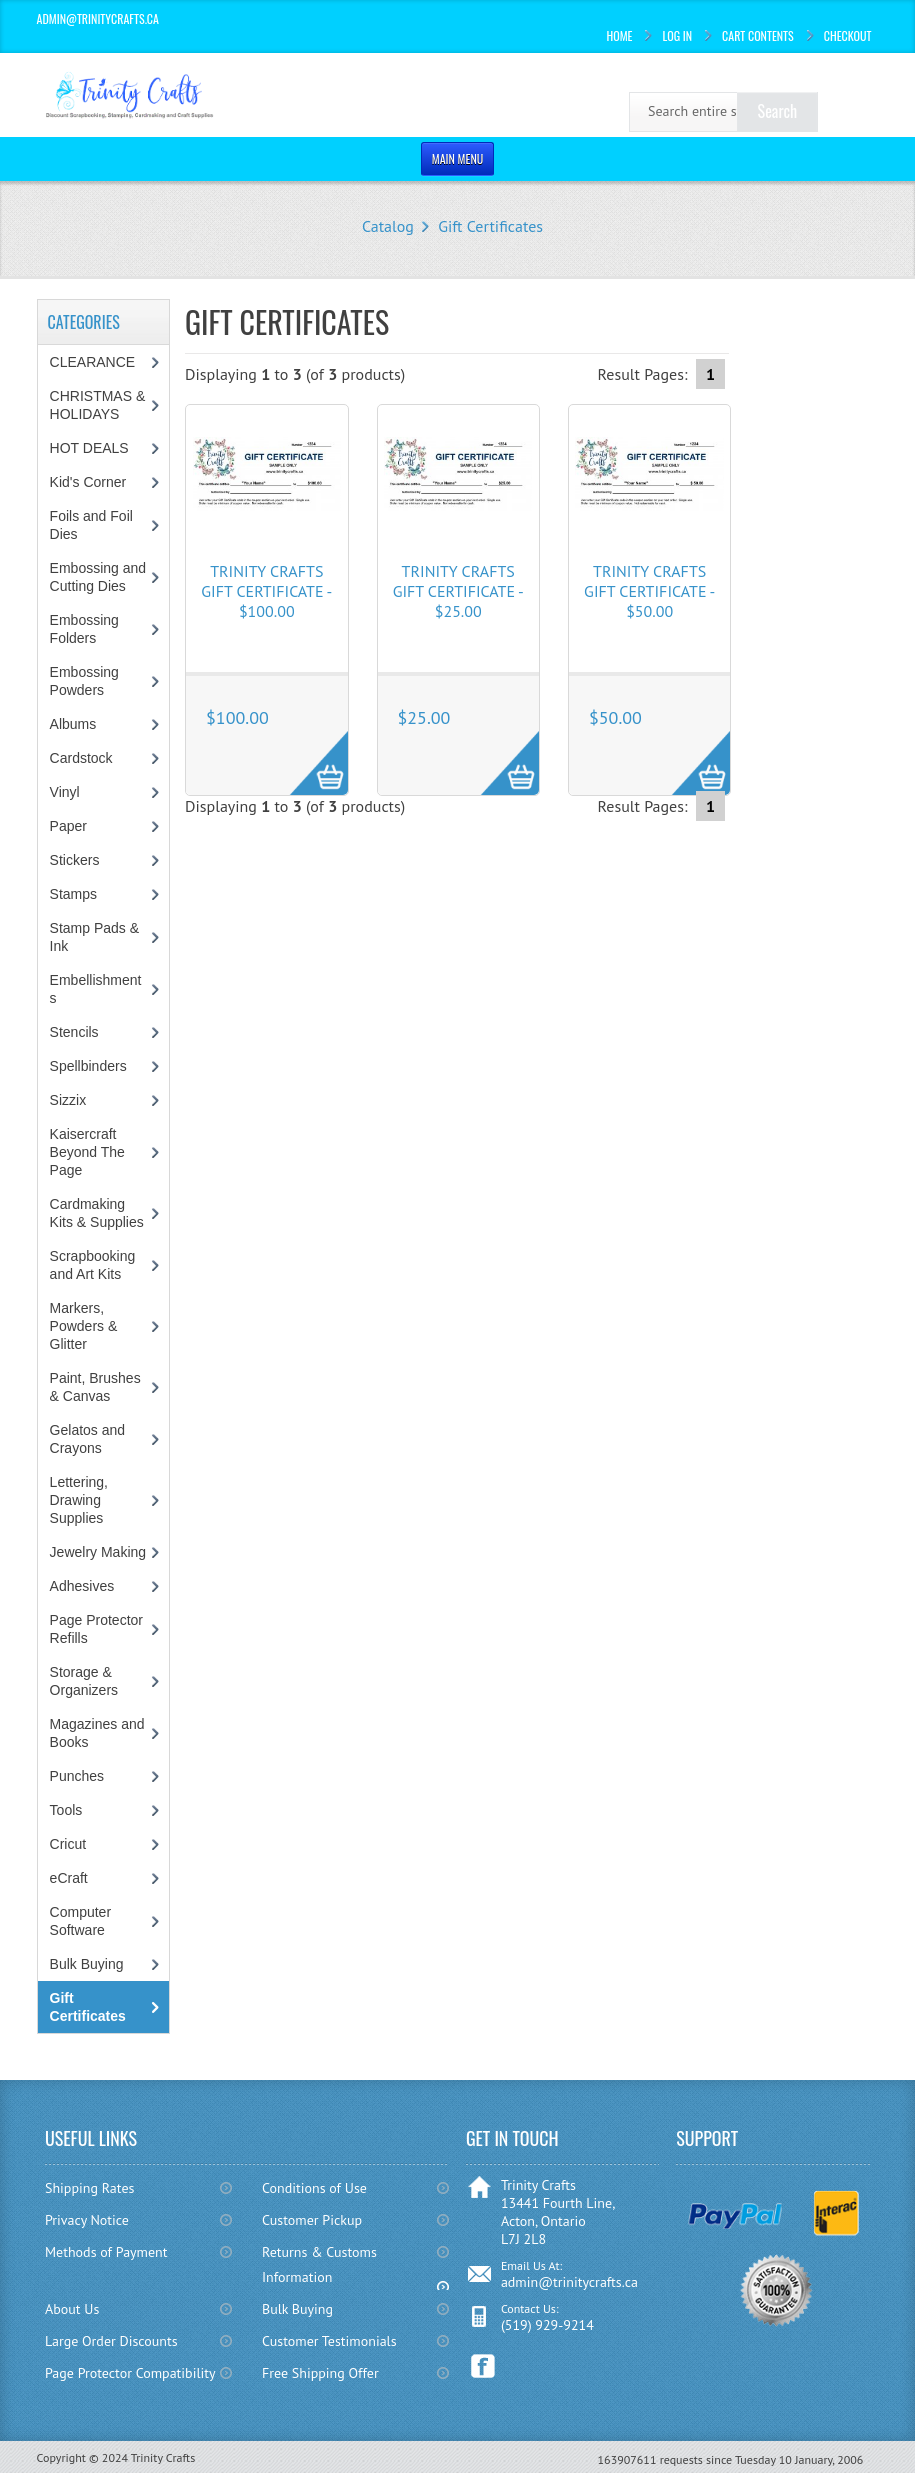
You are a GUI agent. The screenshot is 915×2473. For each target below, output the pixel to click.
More (308, 752)
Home (619, 35)
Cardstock (81, 758)
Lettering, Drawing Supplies (79, 1500)
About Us (72, 2309)
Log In (677, 35)
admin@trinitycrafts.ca (569, 2282)
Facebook (483, 2366)
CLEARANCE (93, 362)
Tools (66, 1810)
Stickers (75, 860)
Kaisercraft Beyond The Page (87, 1152)
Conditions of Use (314, 2188)
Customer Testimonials (329, 2341)
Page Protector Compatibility (130, 2373)
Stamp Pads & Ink (95, 937)
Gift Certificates (490, 226)
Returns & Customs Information (319, 2264)
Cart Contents (758, 35)
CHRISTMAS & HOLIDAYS (98, 405)
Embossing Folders (84, 629)
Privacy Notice (87, 2220)
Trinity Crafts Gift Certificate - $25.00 (458, 591)
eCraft (69, 1878)
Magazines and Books (97, 1733)
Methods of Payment (106, 2252)
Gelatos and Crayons (88, 1439)
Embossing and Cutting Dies (98, 577)
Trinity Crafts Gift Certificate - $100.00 (266, 591)
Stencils (74, 1032)
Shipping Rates (89, 2188)
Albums (73, 724)
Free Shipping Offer (320, 2373)
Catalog (388, 226)
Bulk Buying (87, 1964)
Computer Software (80, 1921)
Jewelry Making (98, 1552)
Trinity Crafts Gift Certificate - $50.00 (649, 591)
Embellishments (96, 989)
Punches (77, 1776)
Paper (68, 826)
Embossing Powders (84, 681)
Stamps (73, 894)
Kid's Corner (88, 482)
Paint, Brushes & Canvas (95, 1387)
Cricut (68, 1844)
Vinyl (65, 792)
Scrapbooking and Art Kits (93, 1265)
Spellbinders (88, 1066)
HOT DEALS (89, 448)
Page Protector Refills (96, 1629)
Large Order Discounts (111, 2341)
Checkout (848, 35)
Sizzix (68, 1100)
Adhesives (82, 1586)
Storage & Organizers (84, 1681)
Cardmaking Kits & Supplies (97, 1213)
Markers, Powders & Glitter (84, 1326)
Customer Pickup (312, 2220)
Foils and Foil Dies (91, 525)
